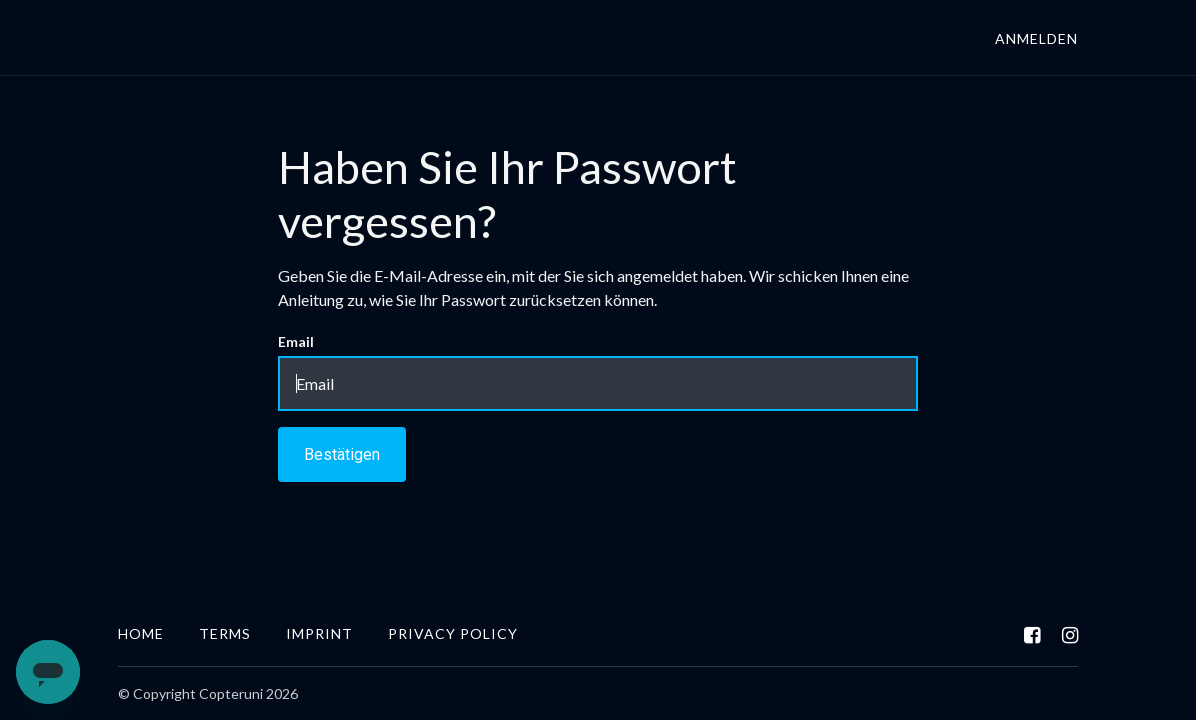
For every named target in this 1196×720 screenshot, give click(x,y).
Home (141, 633)
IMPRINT (319, 633)
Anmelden (1036, 38)
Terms (225, 633)
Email (296, 341)
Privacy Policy (453, 633)
